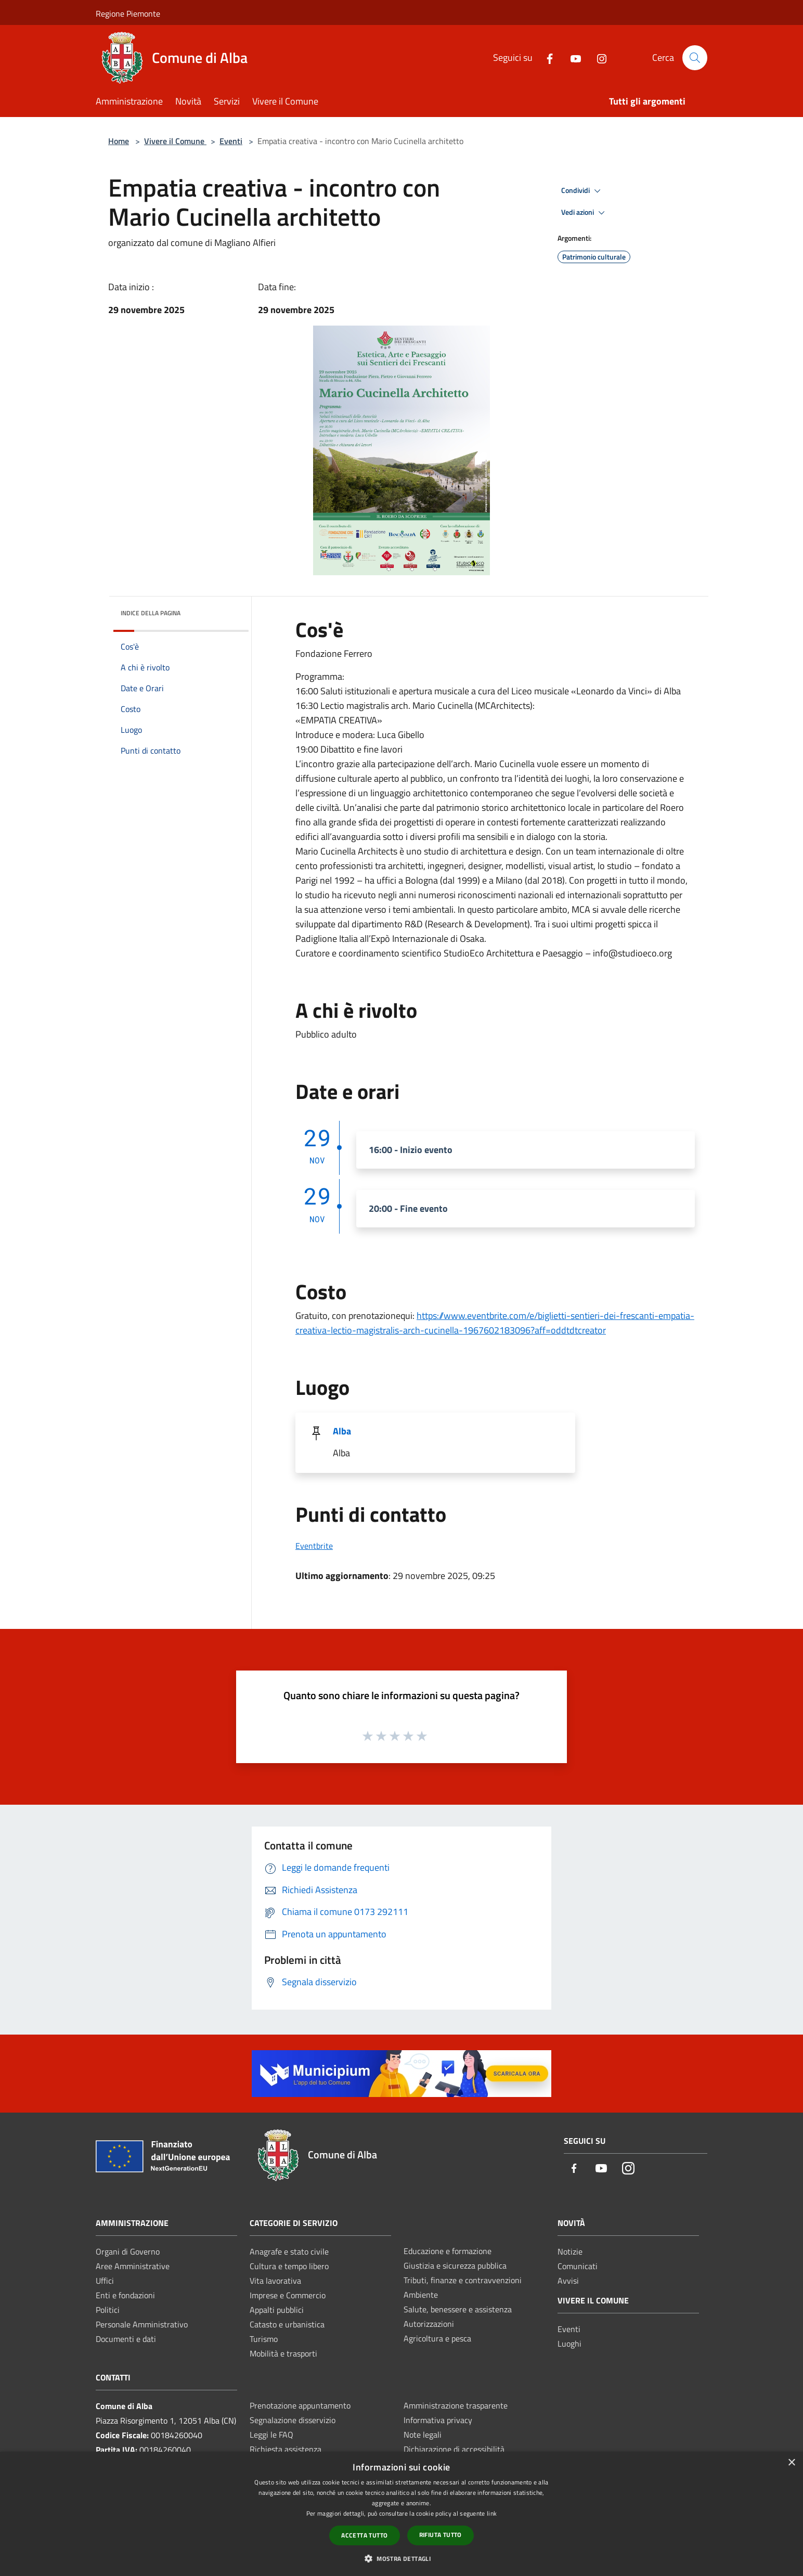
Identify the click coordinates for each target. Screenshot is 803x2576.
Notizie (570, 2251)
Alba (342, 1431)
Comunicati (578, 2266)
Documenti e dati (126, 2339)
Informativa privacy (438, 2420)
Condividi (582, 191)
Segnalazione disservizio (292, 2420)
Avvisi (568, 2280)
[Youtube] (571, 57)
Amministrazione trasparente (456, 2405)
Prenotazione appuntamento (300, 2405)
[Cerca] (694, 57)
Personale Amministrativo (142, 2324)
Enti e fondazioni (125, 2295)
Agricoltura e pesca (437, 2338)
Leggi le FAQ (271, 2434)
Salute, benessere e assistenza (458, 2309)
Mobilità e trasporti (283, 2353)
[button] (401, 2558)
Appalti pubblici (277, 2309)
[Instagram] (597, 57)
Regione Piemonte (128, 13)
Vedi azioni (584, 212)
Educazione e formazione (447, 2251)
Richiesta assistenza (285, 2449)
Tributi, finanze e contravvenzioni (463, 2280)
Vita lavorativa (275, 2280)
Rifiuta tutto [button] (440, 2535)
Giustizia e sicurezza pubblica (455, 2265)
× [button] (791, 2463)
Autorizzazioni (429, 2324)
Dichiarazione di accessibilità (454, 2449)
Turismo (264, 2339)
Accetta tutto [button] (364, 2535)
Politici (108, 2309)
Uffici (105, 2280)
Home (118, 141)
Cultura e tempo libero (289, 2266)
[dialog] (401, 2514)
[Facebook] (545, 57)
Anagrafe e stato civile (289, 2251)
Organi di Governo (128, 2251)
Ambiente (421, 2294)
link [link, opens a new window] (492, 2513)
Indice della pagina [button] (150, 613)
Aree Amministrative (133, 2266)
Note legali (423, 2434)
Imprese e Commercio (288, 2295)
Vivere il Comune (175, 141)
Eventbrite (314, 1545)
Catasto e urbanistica (287, 2324)
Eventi (230, 141)
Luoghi (569, 2343)
